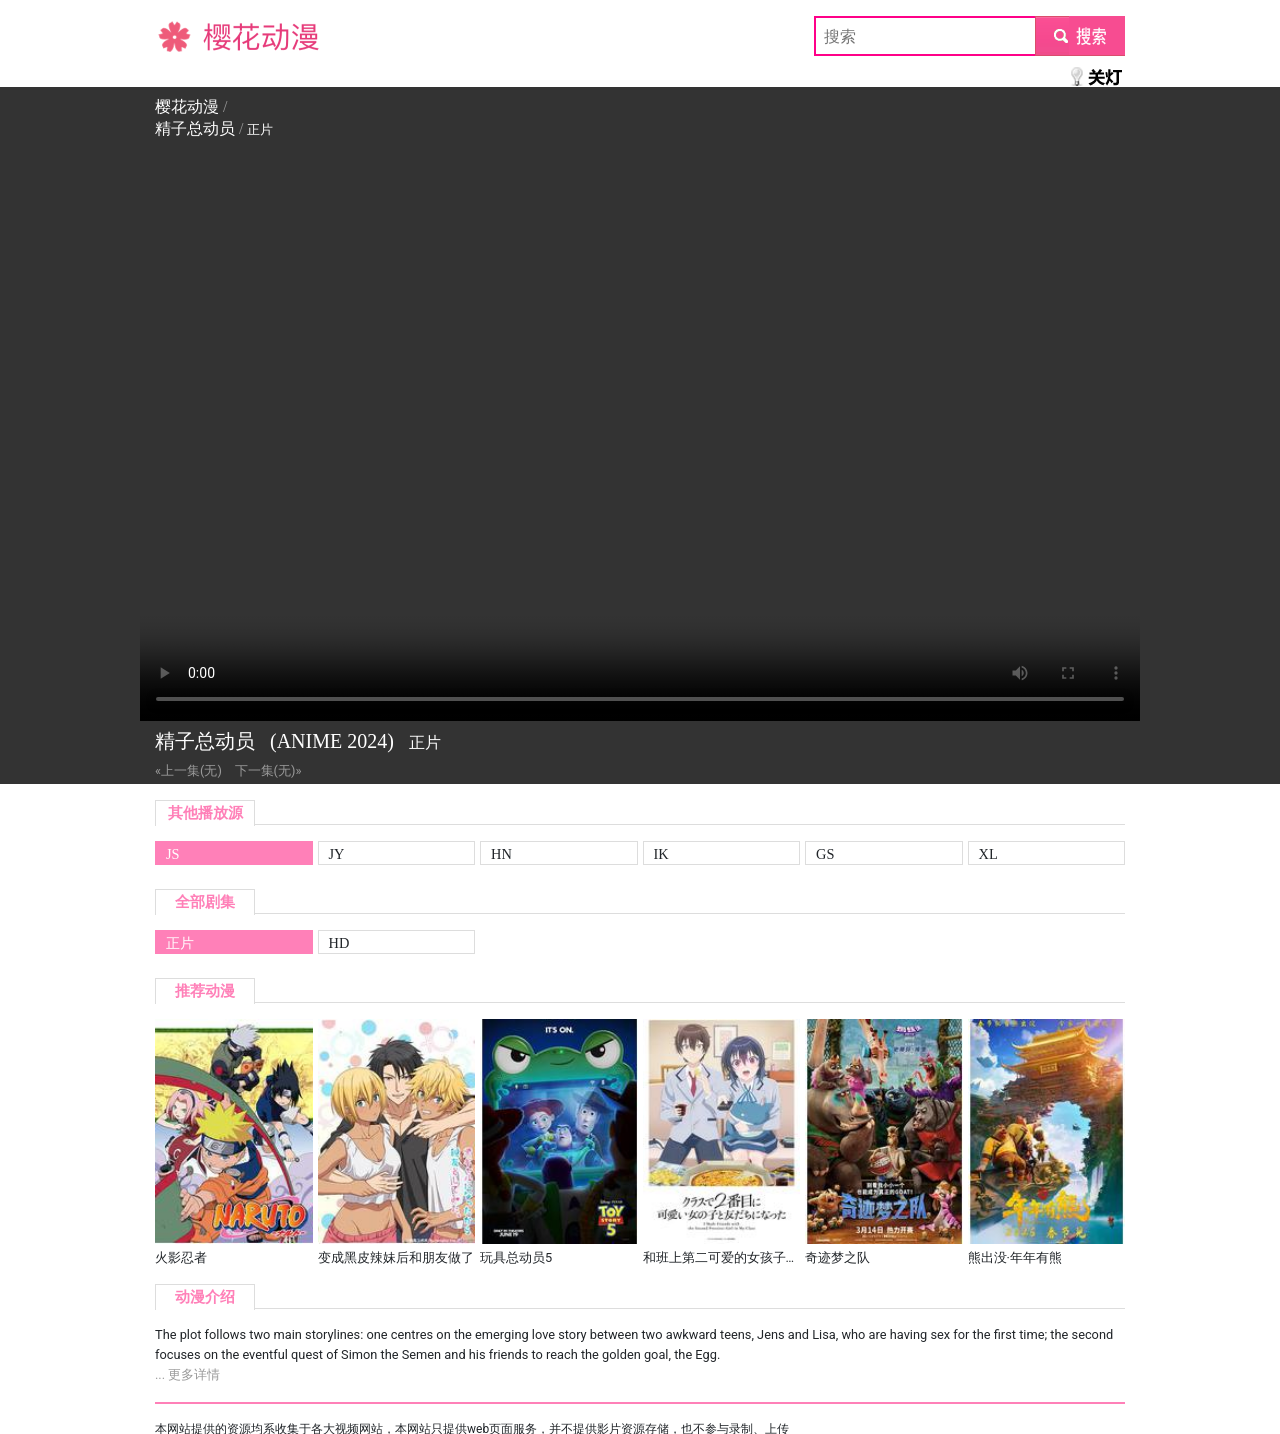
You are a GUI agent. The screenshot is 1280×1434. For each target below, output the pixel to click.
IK (661, 854)
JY (337, 854)
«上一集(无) (188, 770)
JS (173, 854)
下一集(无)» (268, 770)
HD (339, 943)
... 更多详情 (187, 1374)
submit (1079, 35)
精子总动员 (195, 128)
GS (825, 854)
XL (988, 854)
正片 (180, 943)
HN (501, 854)
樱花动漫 (187, 35)
